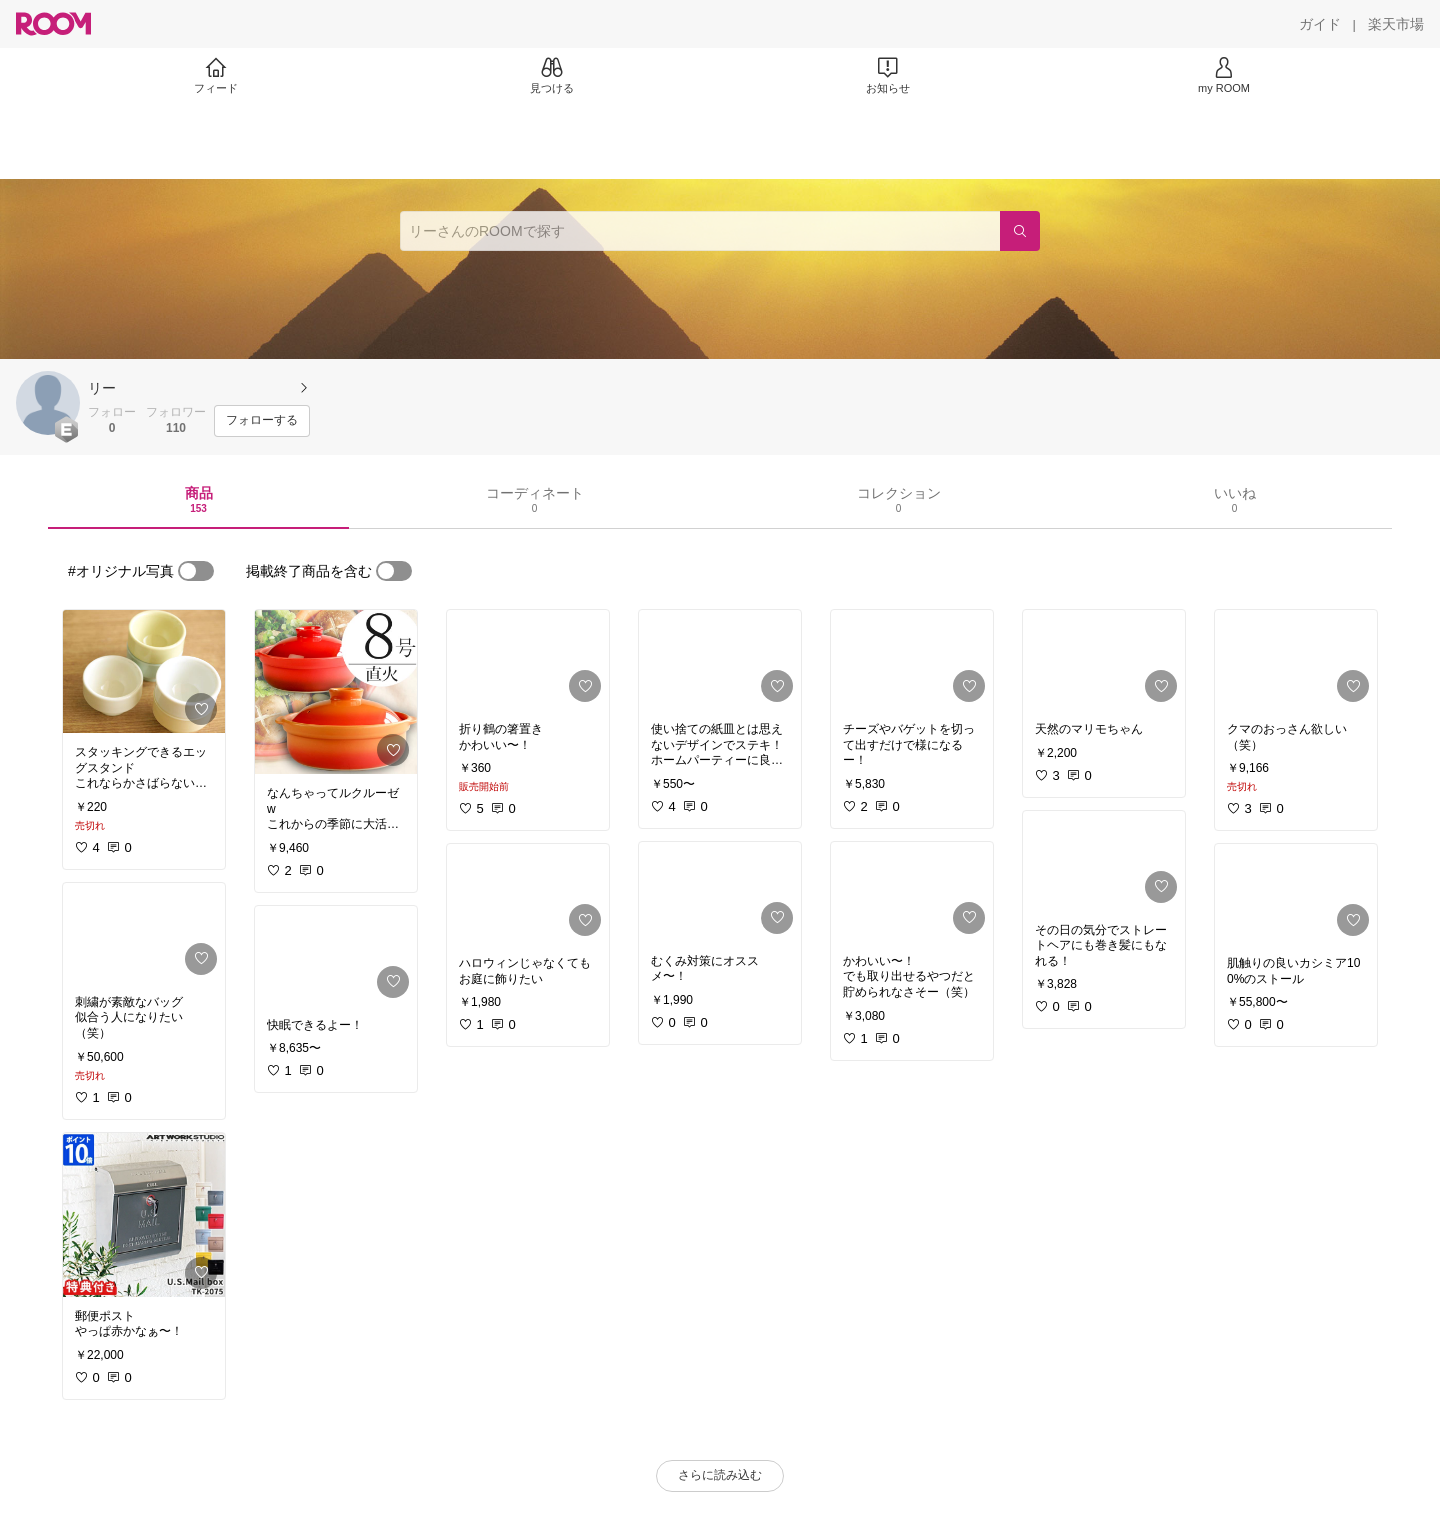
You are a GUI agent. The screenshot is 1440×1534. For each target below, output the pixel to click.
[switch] (196, 571)
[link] (144, 671)
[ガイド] (1320, 24)
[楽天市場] (1396, 24)
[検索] (1020, 231)
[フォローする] (262, 421)
